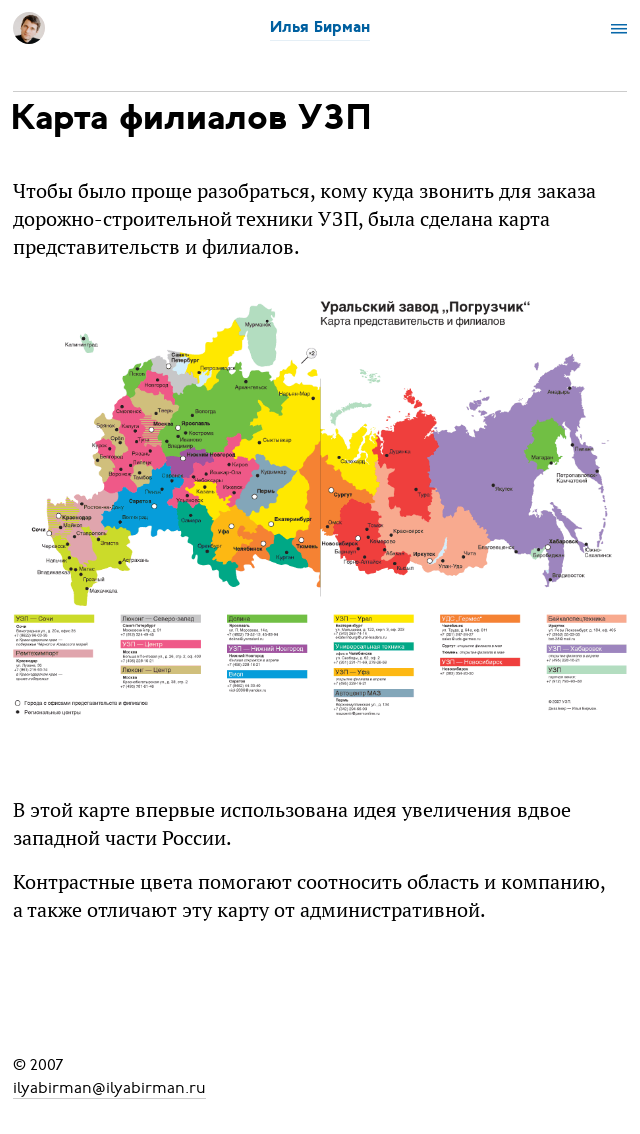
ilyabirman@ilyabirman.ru (109, 1087)
